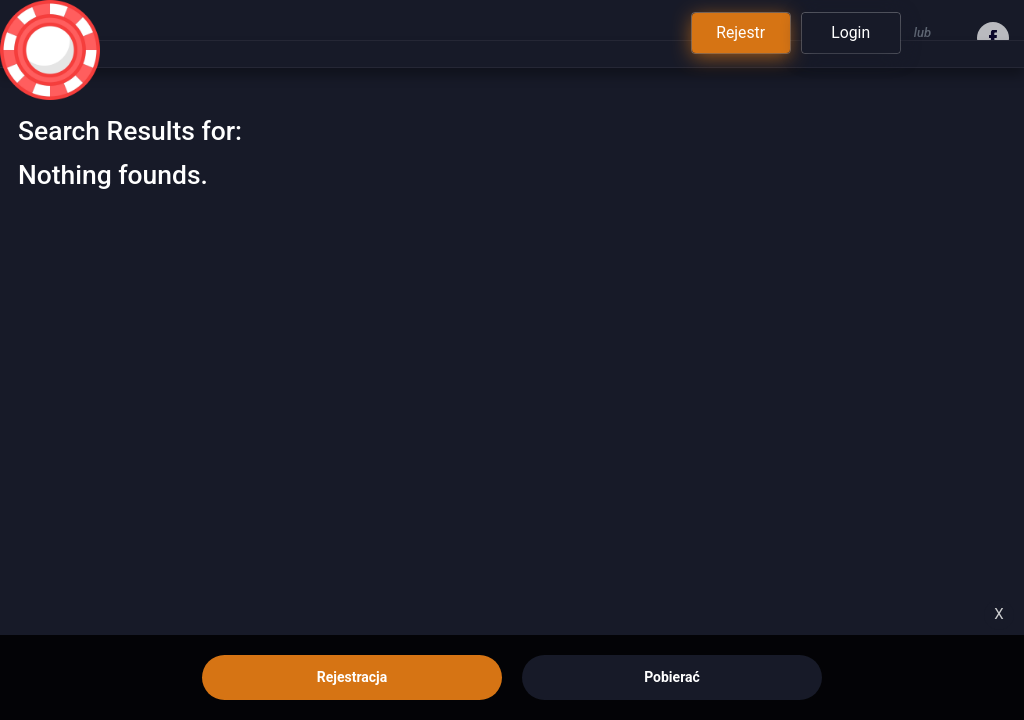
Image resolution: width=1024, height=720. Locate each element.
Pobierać (672, 677)
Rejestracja (352, 677)
